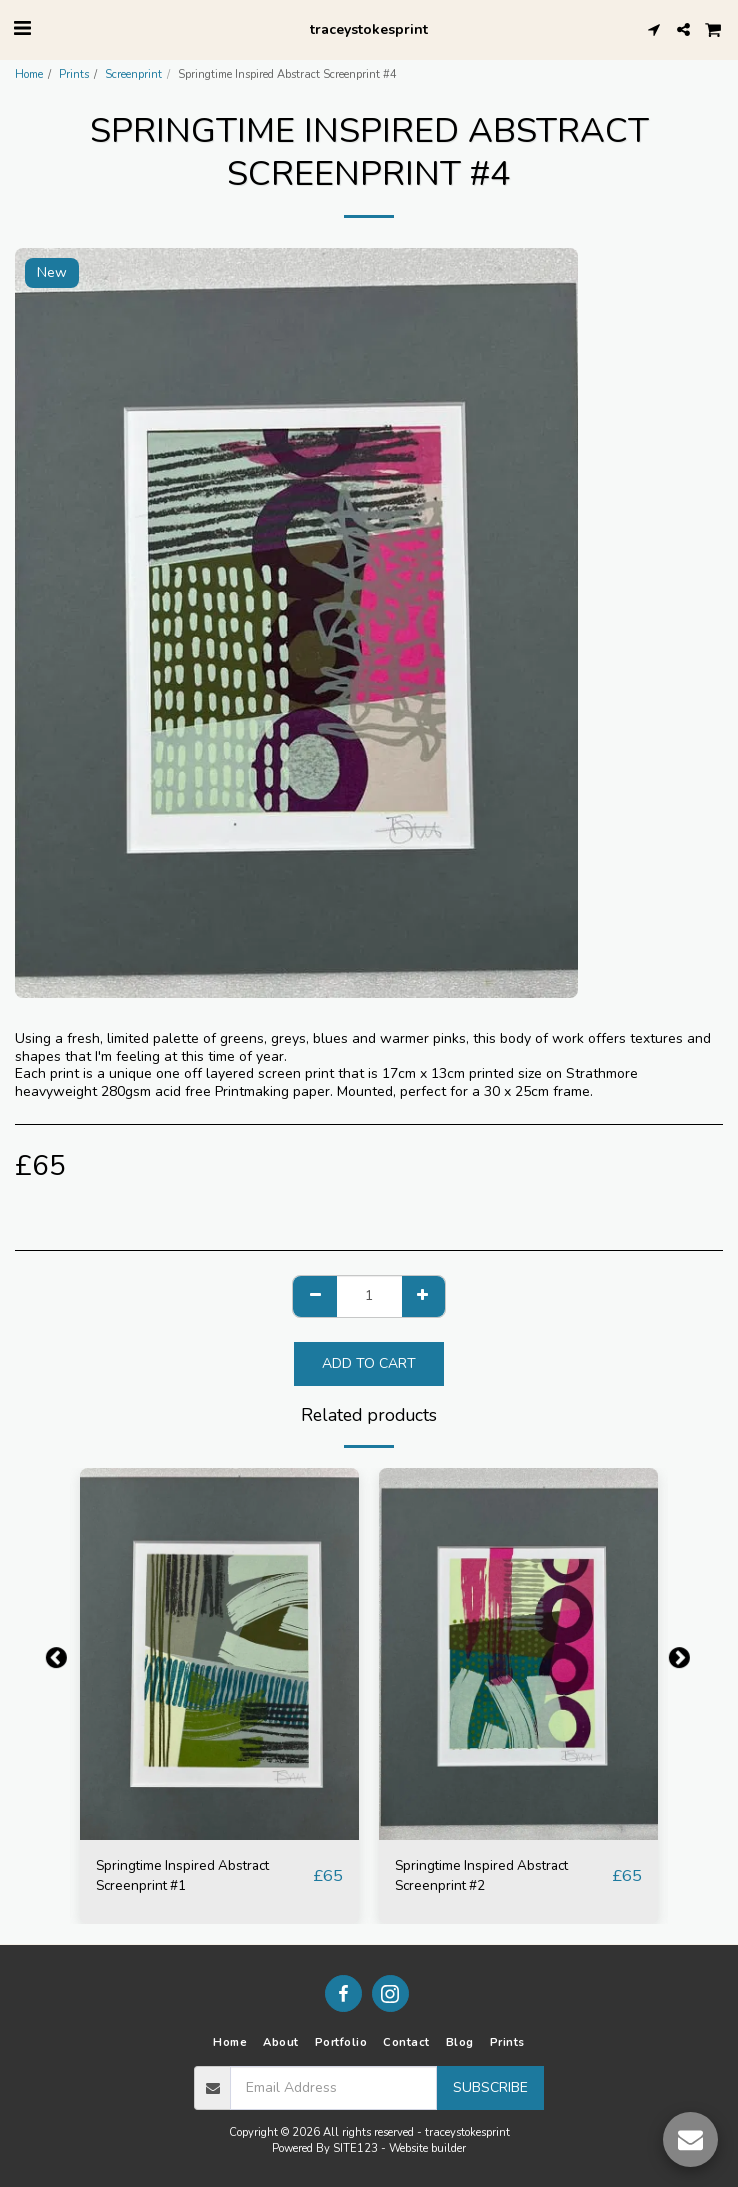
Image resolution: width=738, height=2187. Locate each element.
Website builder (427, 2148)
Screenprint (133, 74)
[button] (22, 28)
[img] (219, 1654)
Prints (74, 74)
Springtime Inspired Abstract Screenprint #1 (182, 1875)
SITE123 (355, 2148)
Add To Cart (369, 1363)
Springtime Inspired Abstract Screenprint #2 (481, 1875)
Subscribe (490, 2087)
